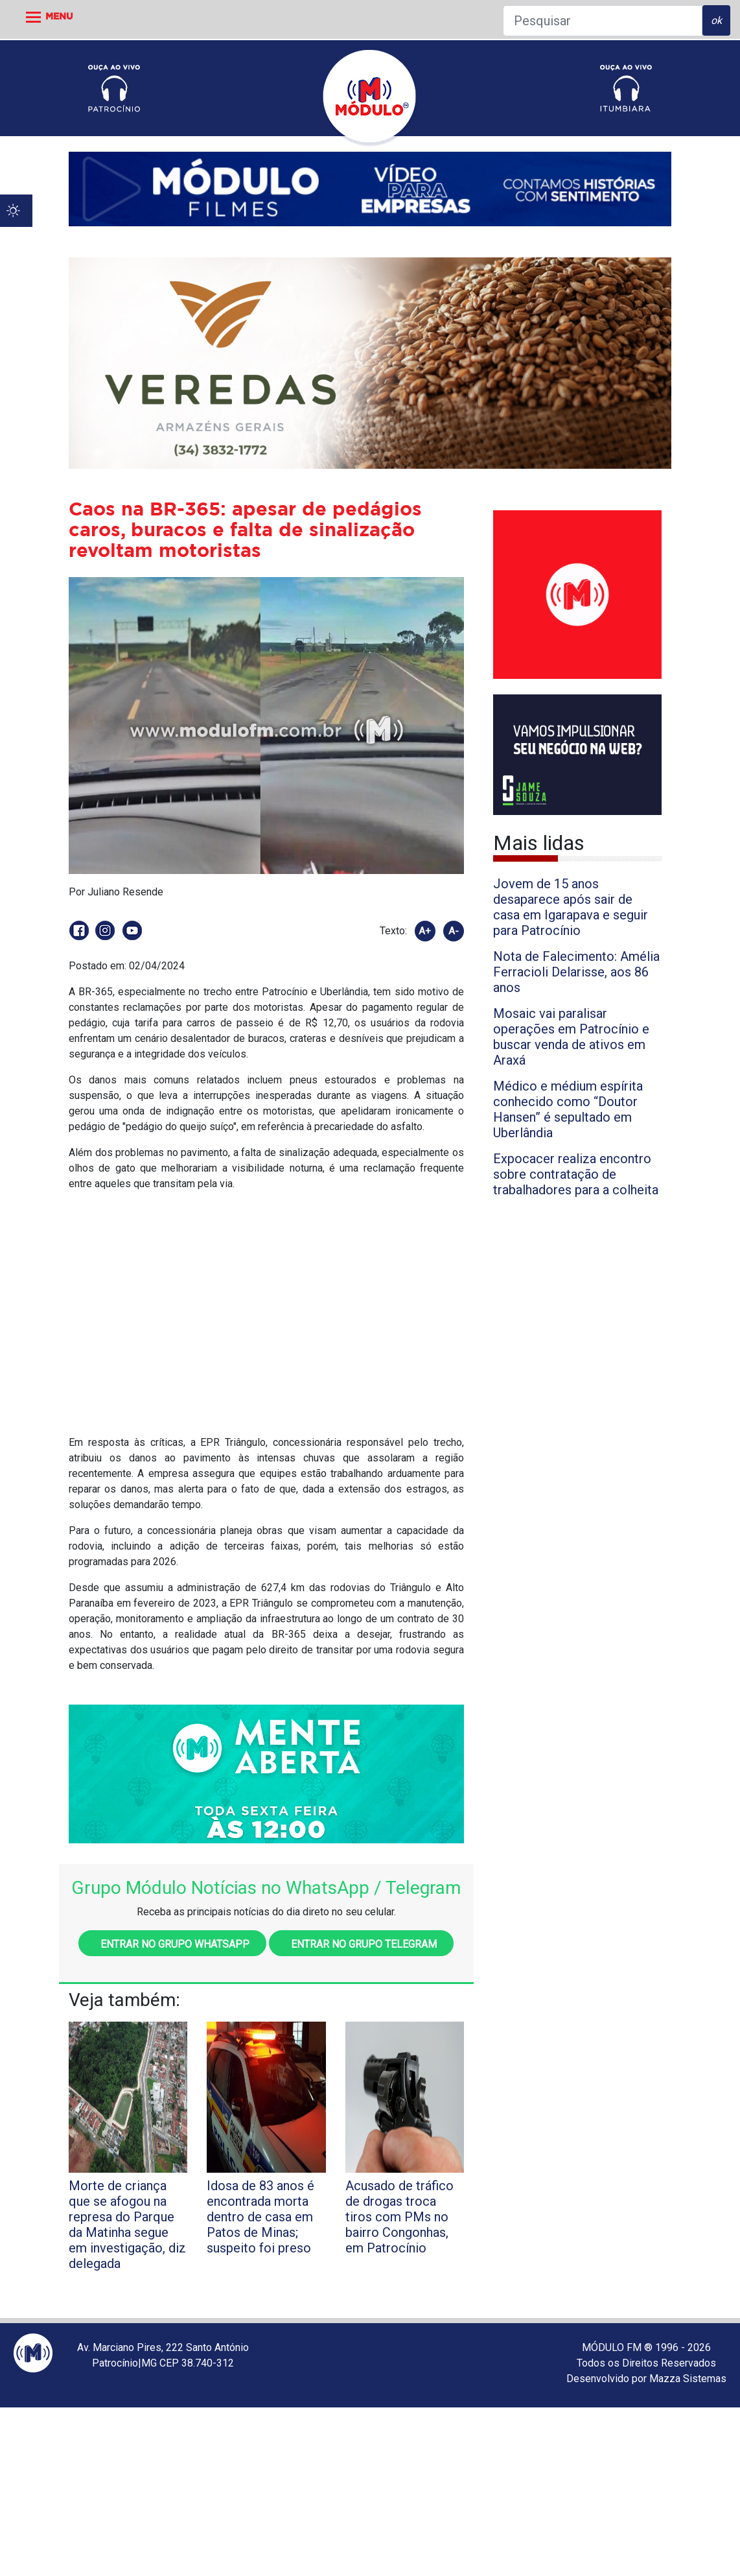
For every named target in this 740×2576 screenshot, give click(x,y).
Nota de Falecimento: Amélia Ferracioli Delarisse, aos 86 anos (576, 972)
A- (453, 931)
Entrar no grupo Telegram (361, 1944)
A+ (425, 931)
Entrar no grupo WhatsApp (172, 1944)
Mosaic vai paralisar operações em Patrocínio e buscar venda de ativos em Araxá (571, 1037)
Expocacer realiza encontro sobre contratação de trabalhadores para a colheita (575, 1174)
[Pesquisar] (602, 20)
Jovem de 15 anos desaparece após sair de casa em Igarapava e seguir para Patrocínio (570, 907)
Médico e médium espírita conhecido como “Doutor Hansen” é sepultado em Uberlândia (568, 1109)
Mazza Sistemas (687, 2378)
